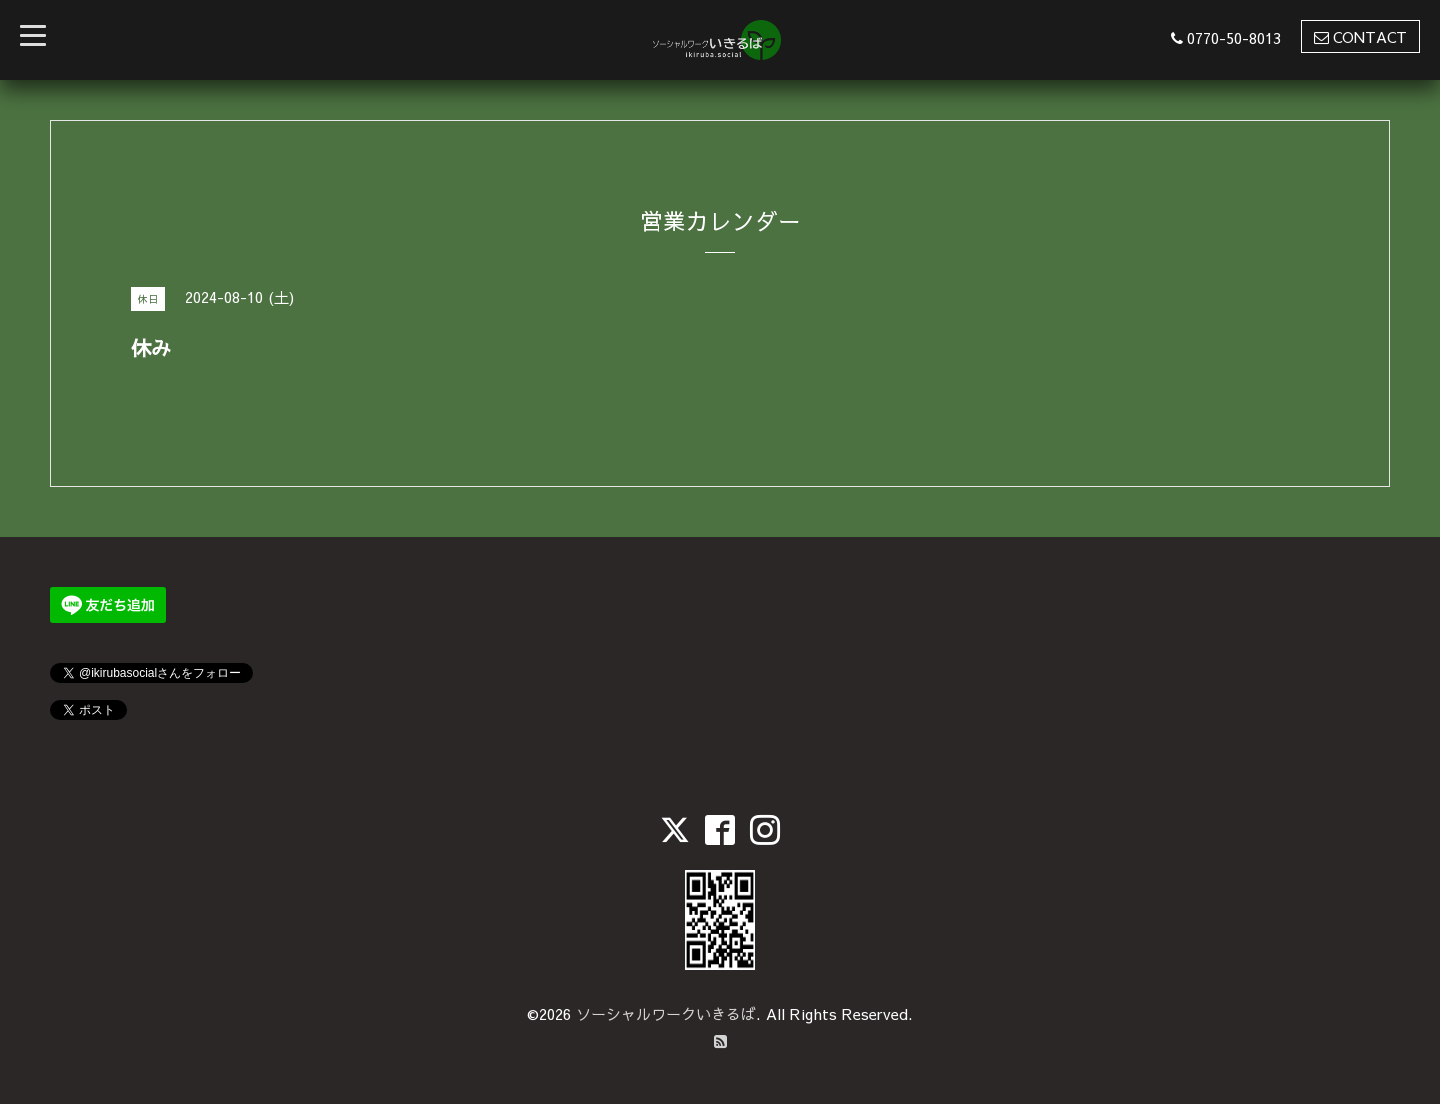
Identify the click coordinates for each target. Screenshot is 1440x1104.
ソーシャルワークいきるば (666, 1013)
